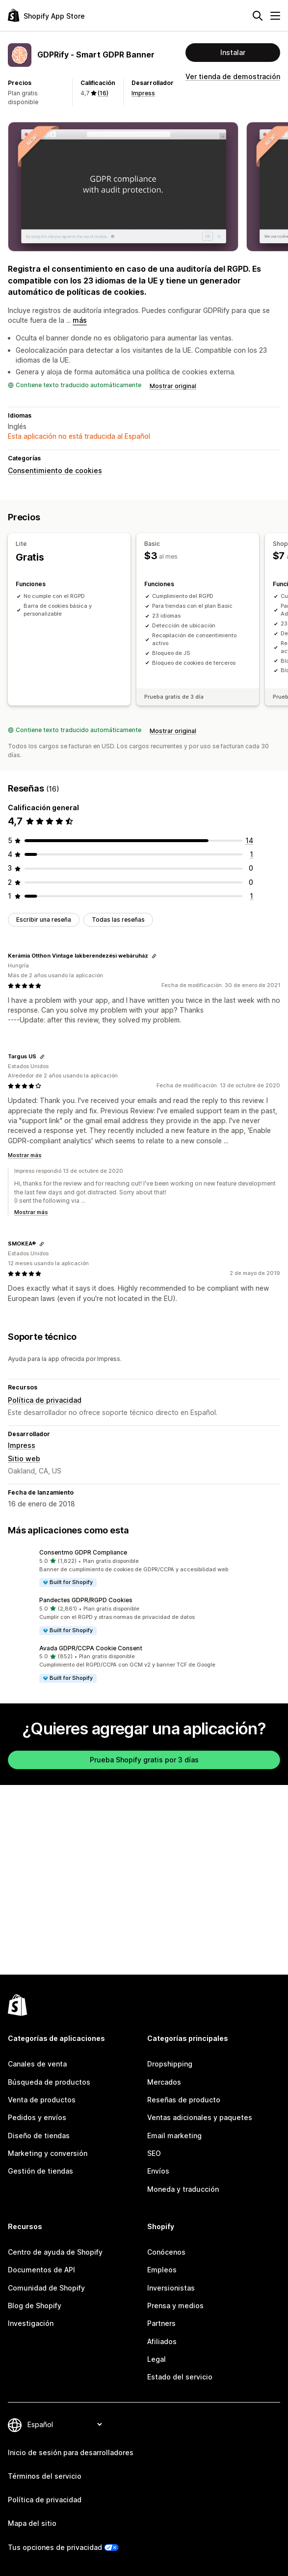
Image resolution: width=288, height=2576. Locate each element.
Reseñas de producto (183, 2099)
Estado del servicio (179, 2377)
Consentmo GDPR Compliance (83, 1552)
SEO (154, 2153)
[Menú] (275, 16)
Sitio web (24, 1458)
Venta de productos (42, 2099)
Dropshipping (169, 2064)
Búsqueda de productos (49, 2082)
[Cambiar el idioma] (65, 2424)
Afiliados (162, 2341)
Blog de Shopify (34, 2305)
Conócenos (166, 2252)
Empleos (162, 2269)
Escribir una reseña (43, 919)
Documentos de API (41, 2269)
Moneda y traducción (183, 2189)
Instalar (232, 52)
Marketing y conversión (47, 2153)
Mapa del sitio (32, 2523)
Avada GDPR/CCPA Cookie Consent (90, 1648)
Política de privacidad (44, 1400)
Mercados (164, 2082)
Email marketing (174, 2135)
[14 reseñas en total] (249, 840)
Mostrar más (25, 1155)
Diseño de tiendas (39, 2135)
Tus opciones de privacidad (55, 2547)
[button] (144, 1568)
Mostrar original (173, 386)
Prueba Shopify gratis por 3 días (144, 1759)
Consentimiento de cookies (55, 470)
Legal (156, 2359)
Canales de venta (37, 2064)
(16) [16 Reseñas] (103, 93)
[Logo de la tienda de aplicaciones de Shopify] (46, 15)
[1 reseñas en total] (251, 854)
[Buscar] (257, 16)
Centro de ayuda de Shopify (55, 2252)
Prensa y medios (175, 2305)
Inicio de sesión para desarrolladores (70, 2452)
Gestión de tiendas (40, 2171)
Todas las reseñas (118, 919)
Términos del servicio (44, 2476)
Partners (161, 2323)
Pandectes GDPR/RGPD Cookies (85, 1600)
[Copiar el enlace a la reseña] (154, 956)
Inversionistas (171, 2288)
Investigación (30, 2323)
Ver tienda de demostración (232, 76)
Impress (143, 93)
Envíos (158, 2171)
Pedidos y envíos (37, 2117)
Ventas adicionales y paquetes (199, 2117)
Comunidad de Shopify (46, 2288)
